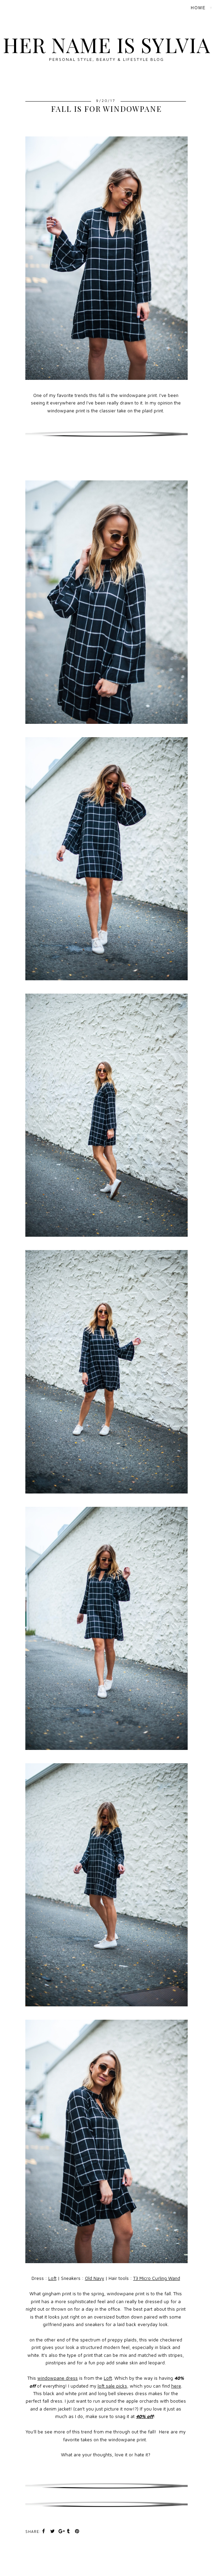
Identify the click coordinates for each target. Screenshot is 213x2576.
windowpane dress (57, 2378)
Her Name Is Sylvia (106, 44)
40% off (144, 2416)
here (176, 2386)
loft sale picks (112, 2386)
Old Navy (94, 2278)
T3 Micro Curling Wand (156, 2278)
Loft (52, 2278)
